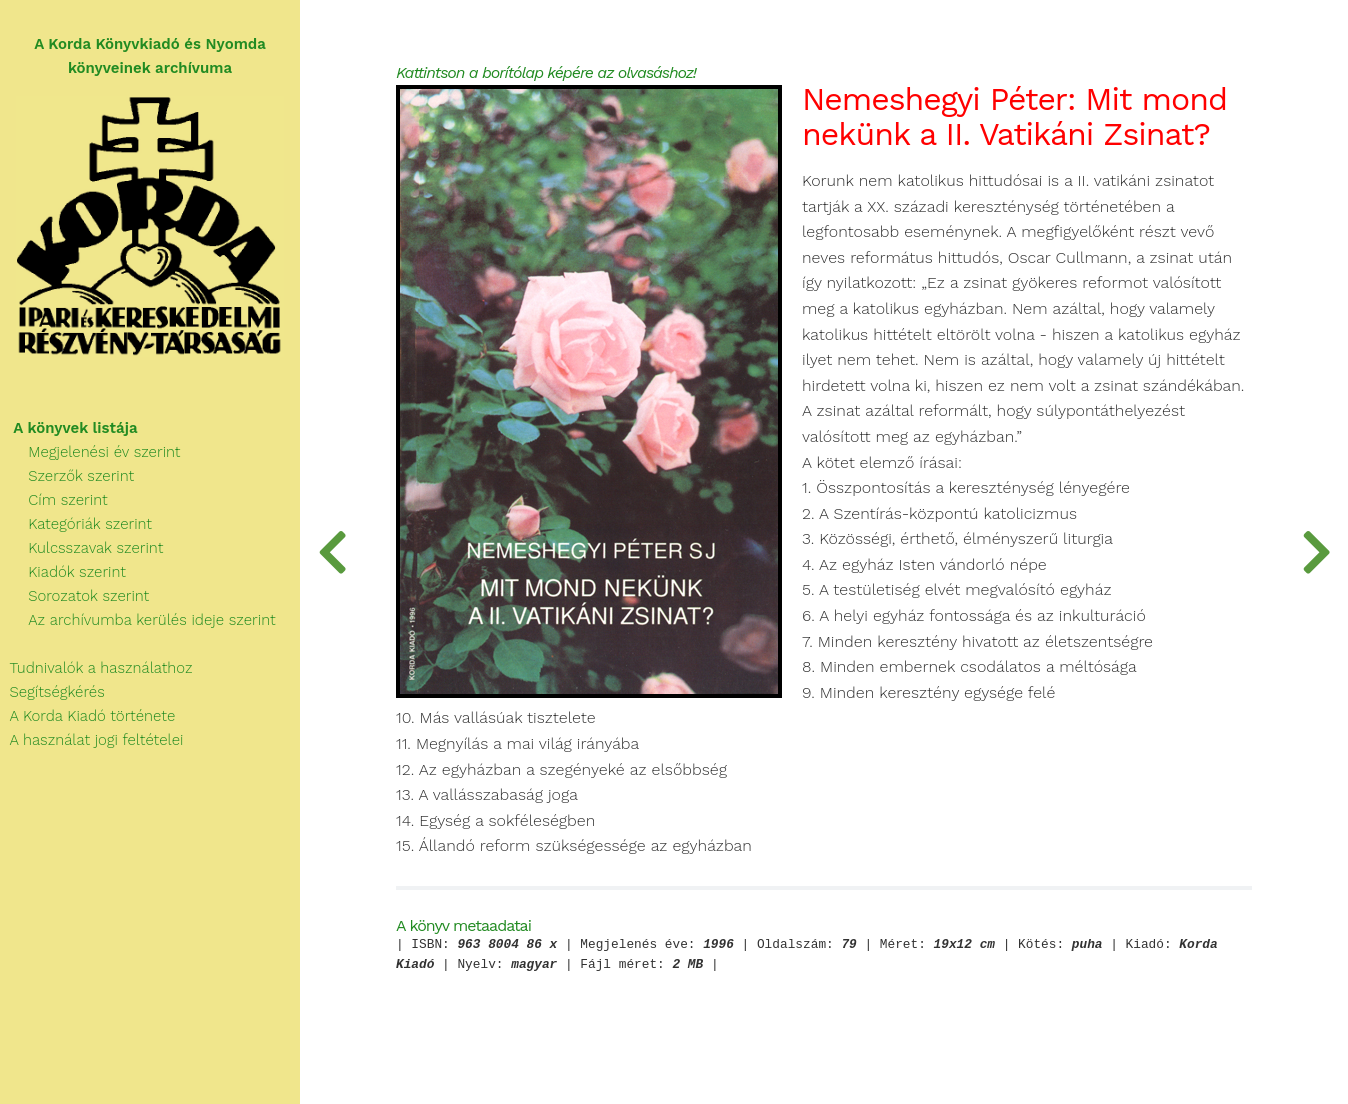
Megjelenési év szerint (90, 452)
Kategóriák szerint (76, 524)
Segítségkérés (52, 692)
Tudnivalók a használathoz (96, 668)
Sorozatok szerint (74, 596)
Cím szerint (54, 500)
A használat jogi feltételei (91, 740)
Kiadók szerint (63, 572)
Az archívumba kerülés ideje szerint (138, 620)
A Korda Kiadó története (87, 716)
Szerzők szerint (67, 476)
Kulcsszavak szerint (81, 548)
